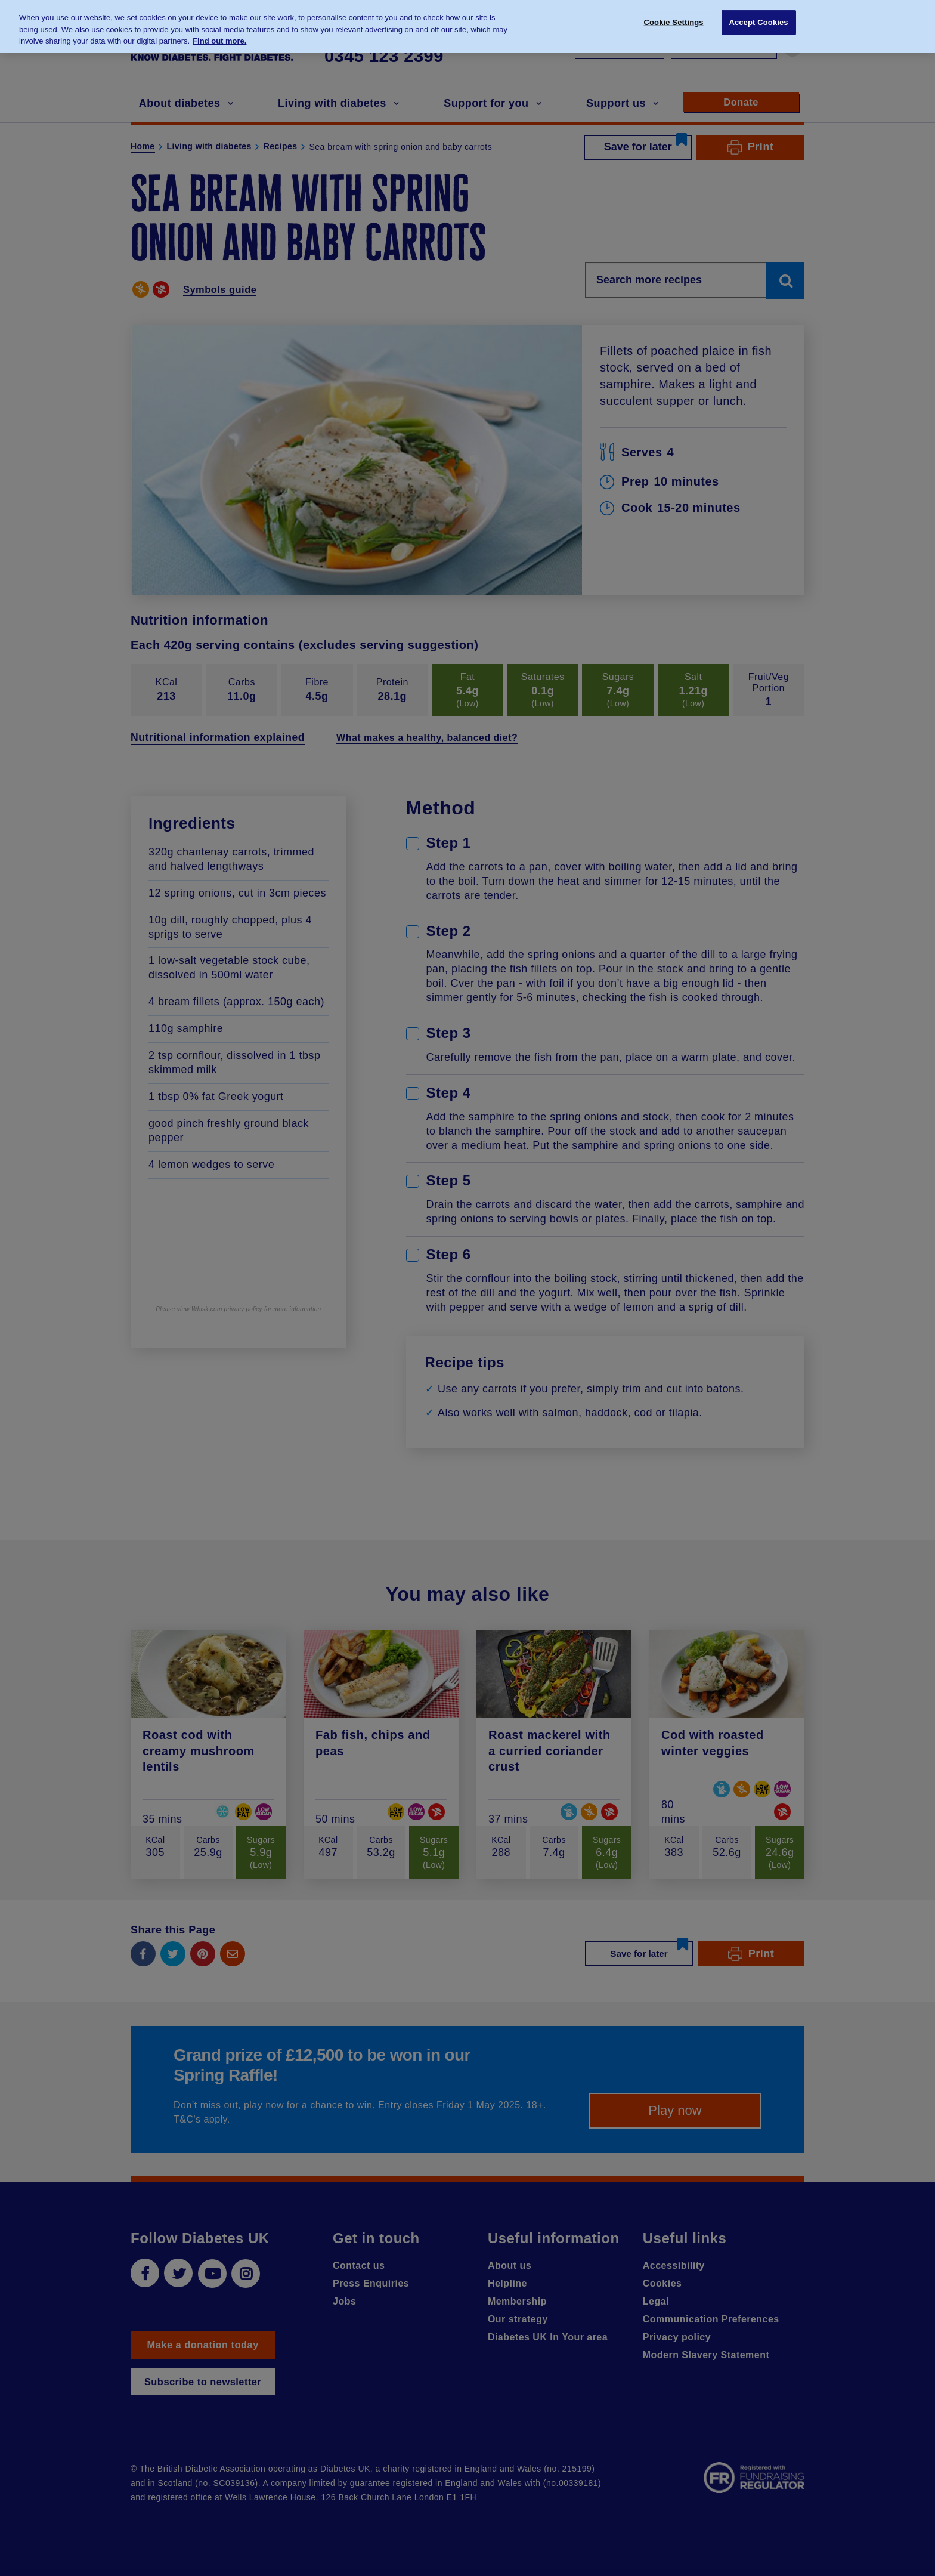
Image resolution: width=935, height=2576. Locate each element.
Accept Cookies (758, 25)
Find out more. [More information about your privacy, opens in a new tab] (219, 40)
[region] (467, 26)
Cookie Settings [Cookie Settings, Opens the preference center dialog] (674, 25)
